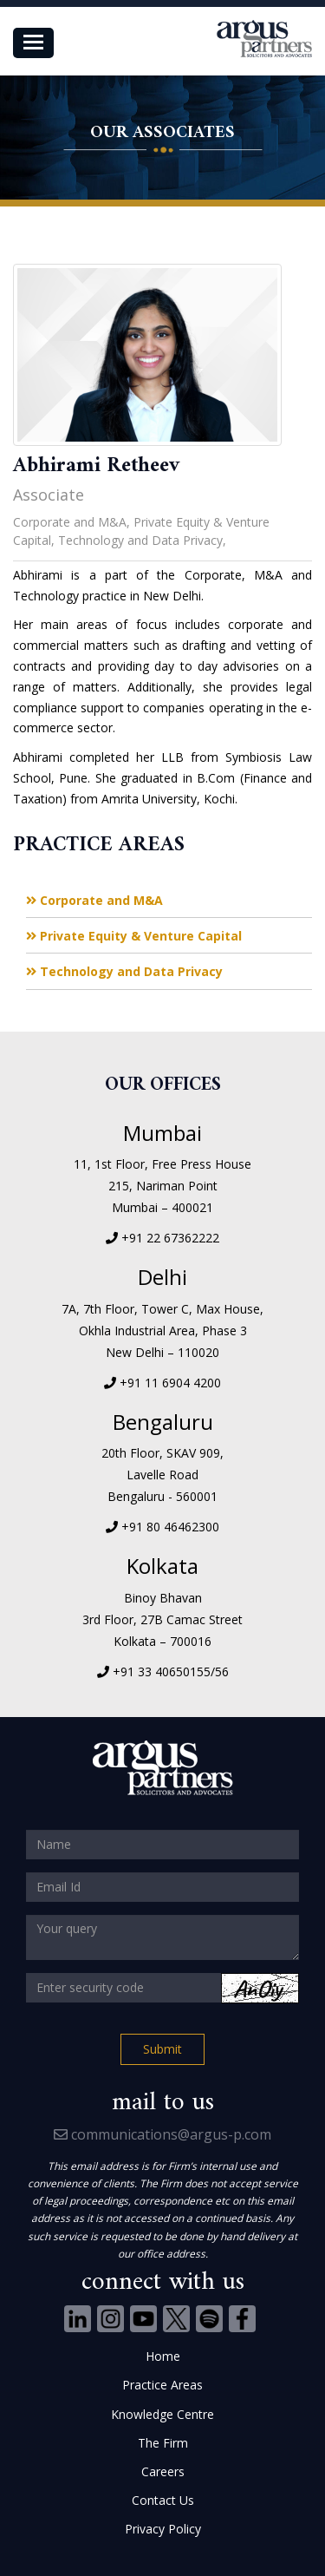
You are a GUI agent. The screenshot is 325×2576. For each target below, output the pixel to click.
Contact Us (163, 2500)
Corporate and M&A (94, 900)
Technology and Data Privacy (124, 971)
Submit (162, 2049)
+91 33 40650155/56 (171, 1671)
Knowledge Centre (162, 2414)
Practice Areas (162, 2384)
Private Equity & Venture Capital (134, 935)
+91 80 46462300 (170, 1526)
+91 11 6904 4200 (170, 1382)
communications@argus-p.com (162, 2134)
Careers (163, 2471)
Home (163, 2356)
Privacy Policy (163, 2528)
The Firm (163, 2443)
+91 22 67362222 (170, 1237)
